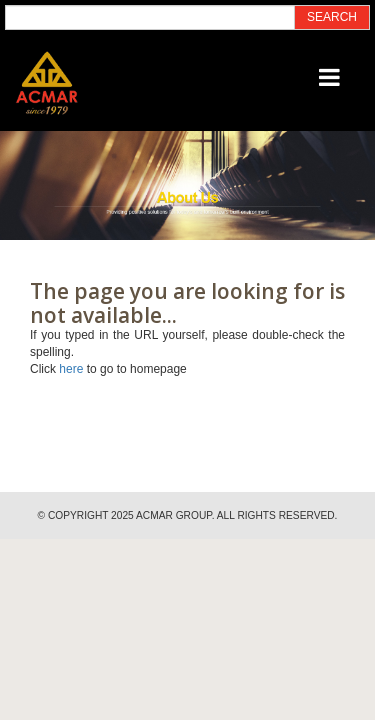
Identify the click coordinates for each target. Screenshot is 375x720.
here (71, 369)
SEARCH (332, 17)
